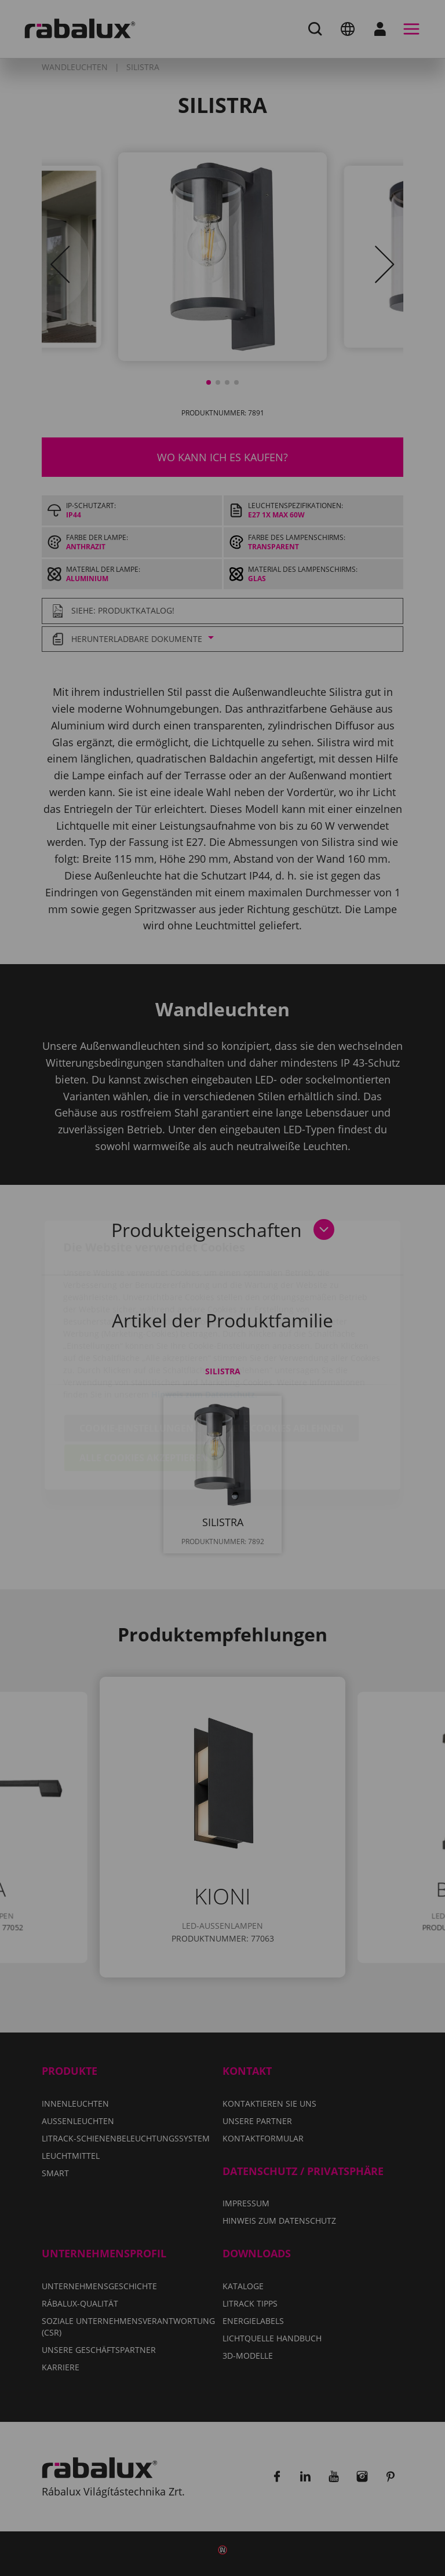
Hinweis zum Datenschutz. (204, 1327)
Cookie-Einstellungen (136, 1361)
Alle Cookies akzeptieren (143, 1390)
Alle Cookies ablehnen (285, 1361)
